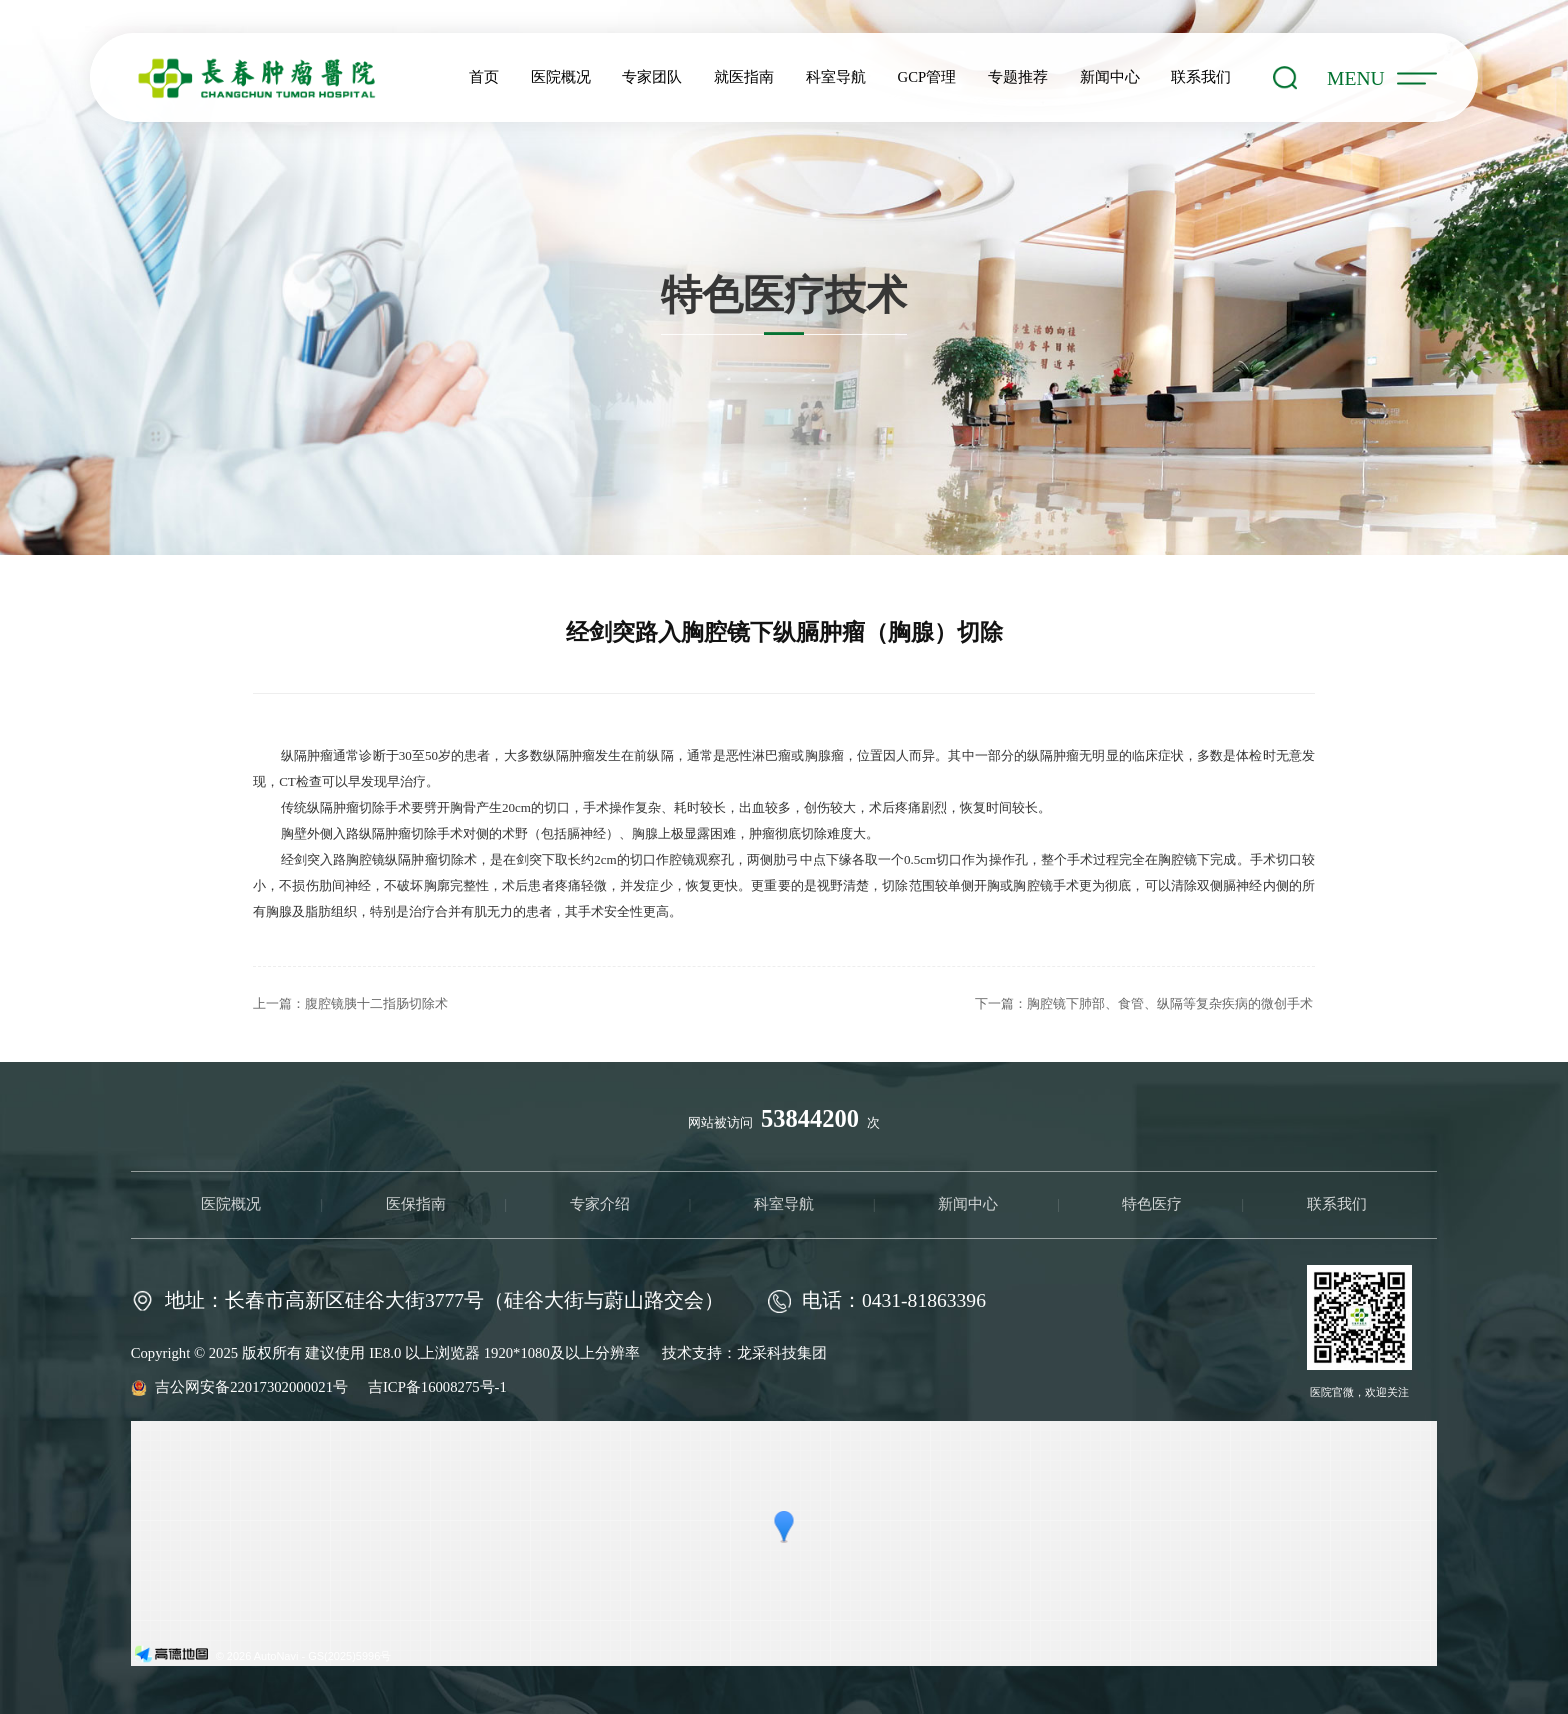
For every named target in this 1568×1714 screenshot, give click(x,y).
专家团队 (652, 77)
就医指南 (744, 77)
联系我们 (1201, 77)
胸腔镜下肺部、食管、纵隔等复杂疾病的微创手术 (1170, 1003)
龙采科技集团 (782, 1353)
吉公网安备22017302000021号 (253, 1387)
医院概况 (561, 77)
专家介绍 (600, 1204)
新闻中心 (1110, 77)
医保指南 (416, 1204)
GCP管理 (927, 77)
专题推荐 (1018, 77)
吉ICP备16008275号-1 (437, 1387)
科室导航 (836, 77)
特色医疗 (1152, 1204)
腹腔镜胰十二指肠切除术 (376, 1003)
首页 (484, 77)
